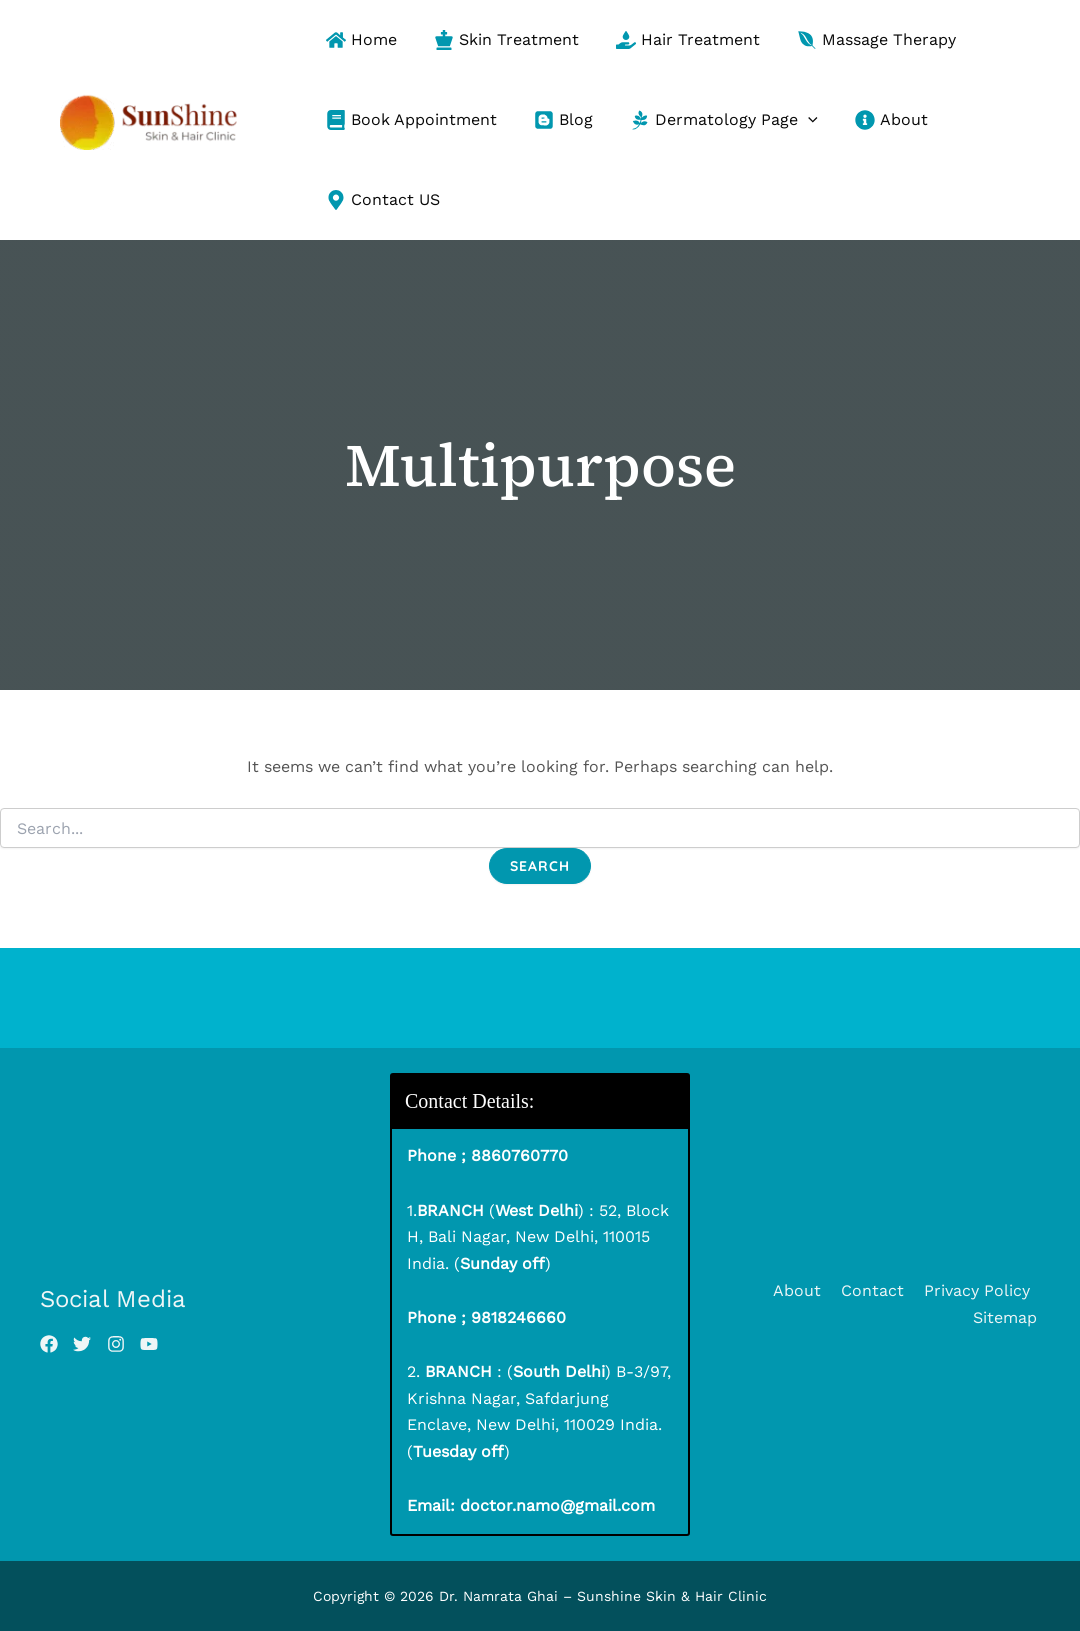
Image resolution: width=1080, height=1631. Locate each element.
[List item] (49, 1344)
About (807, 1290)
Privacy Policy (979, 1290)
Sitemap (1008, 1317)
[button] (808, 120)
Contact (878, 1290)
